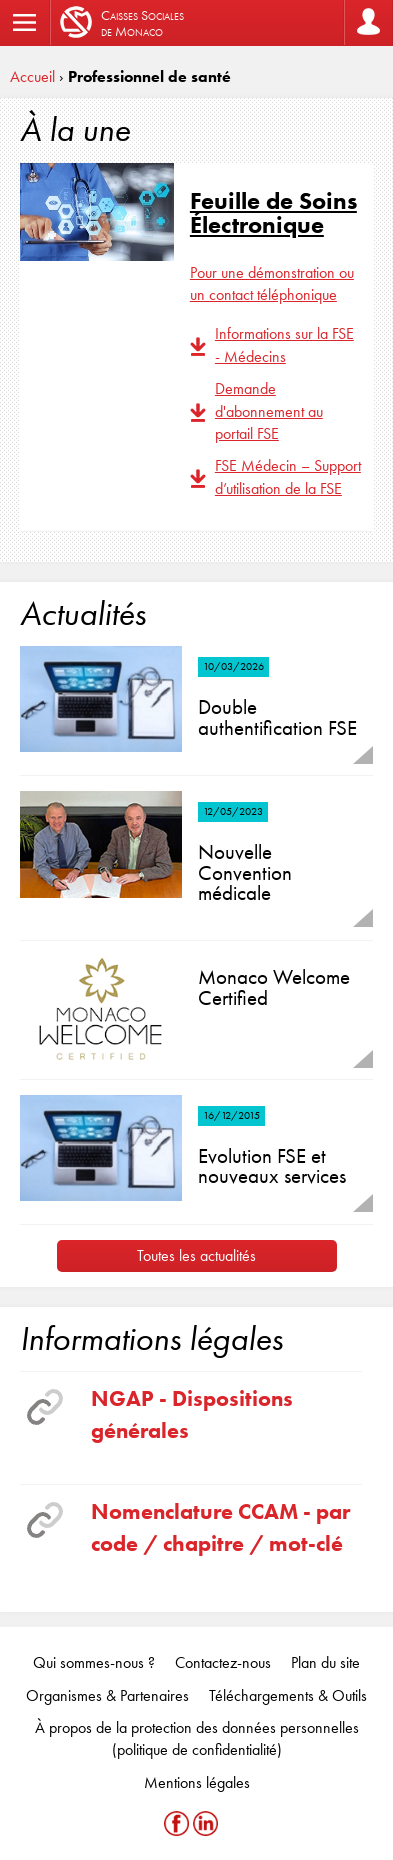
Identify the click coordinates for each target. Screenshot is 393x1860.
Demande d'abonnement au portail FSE (269, 411)
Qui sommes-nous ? (94, 1662)
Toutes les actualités (196, 1255)
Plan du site (325, 1662)
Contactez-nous (223, 1662)
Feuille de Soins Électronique (273, 212)
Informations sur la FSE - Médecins (284, 344)
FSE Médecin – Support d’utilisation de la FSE (288, 476)
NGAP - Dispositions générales (192, 1414)
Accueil (32, 76)
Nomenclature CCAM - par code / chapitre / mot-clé (220, 1527)
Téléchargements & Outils (288, 1695)
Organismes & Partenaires (107, 1695)
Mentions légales (197, 1782)
